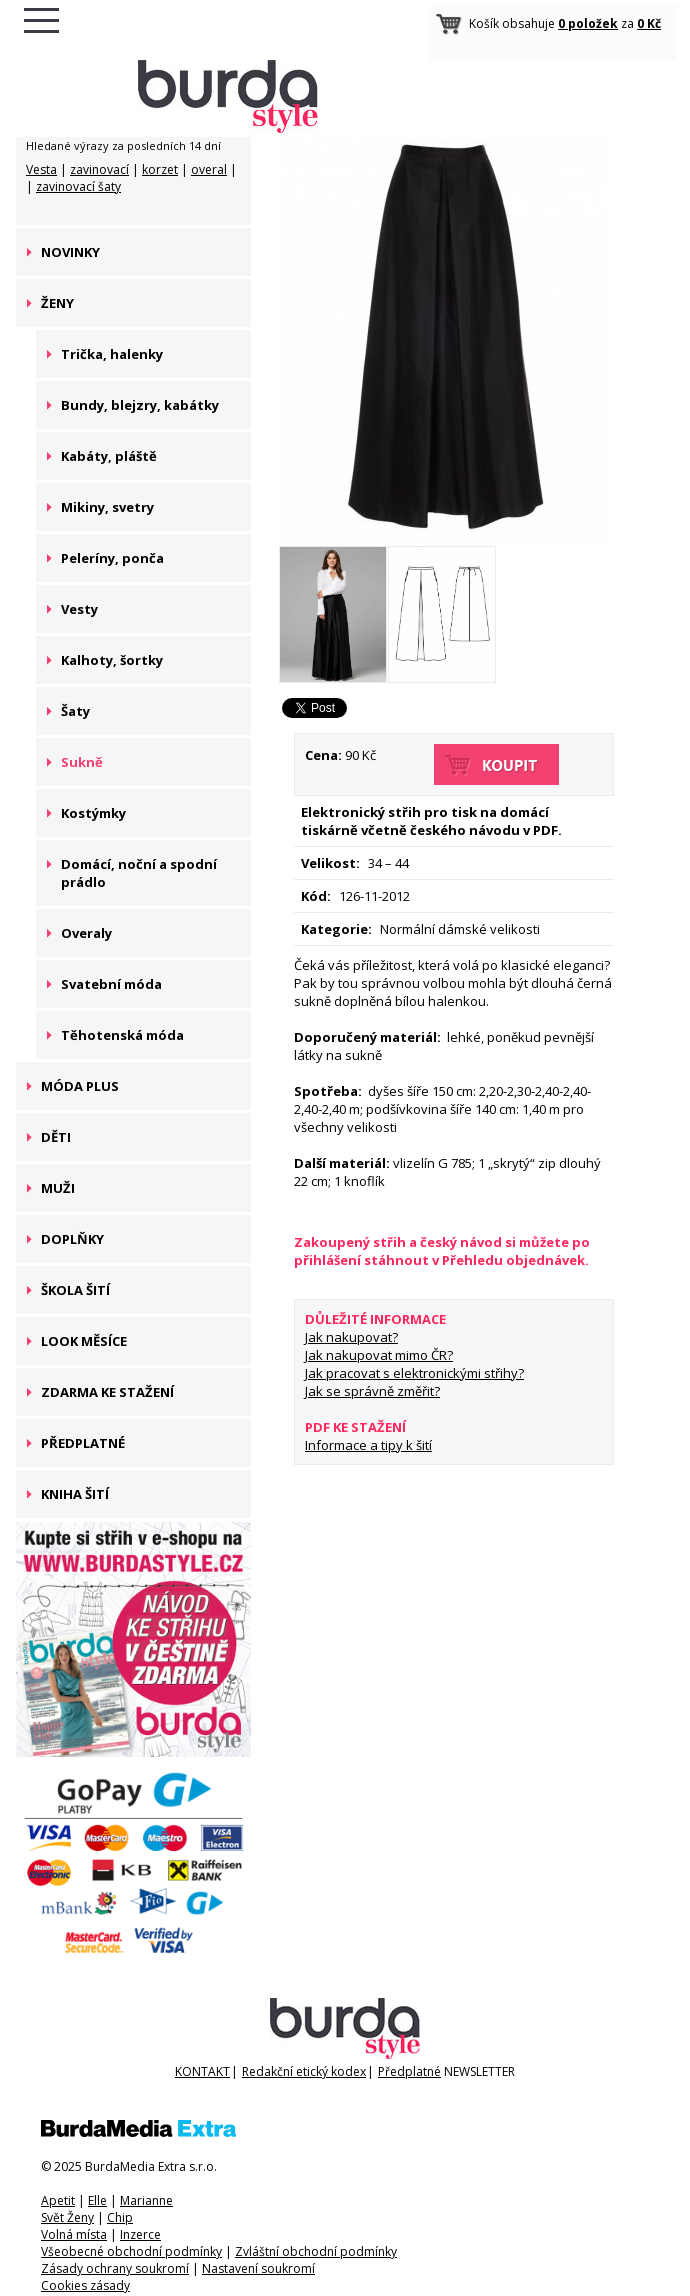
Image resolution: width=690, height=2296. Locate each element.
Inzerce (140, 2234)
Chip (120, 2217)
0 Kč (649, 23)
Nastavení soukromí (258, 2268)
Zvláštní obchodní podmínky (316, 2251)
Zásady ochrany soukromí (115, 2268)
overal (209, 169)
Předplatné (409, 2071)
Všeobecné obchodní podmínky (131, 2251)
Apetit (58, 2200)
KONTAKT (202, 2071)
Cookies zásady (85, 2285)
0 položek (588, 23)
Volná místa (74, 2234)
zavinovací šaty (78, 186)
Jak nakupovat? (351, 1337)
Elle (97, 2200)
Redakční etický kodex (304, 2071)
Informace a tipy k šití (368, 1445)
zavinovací (99, 169)
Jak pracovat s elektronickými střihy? (414, 1373)
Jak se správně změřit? (372, 1391)
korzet (160, 169)
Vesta (41, 169)
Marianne (146, 2200)
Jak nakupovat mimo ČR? (379, 1355)
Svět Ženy (67, 2217)
